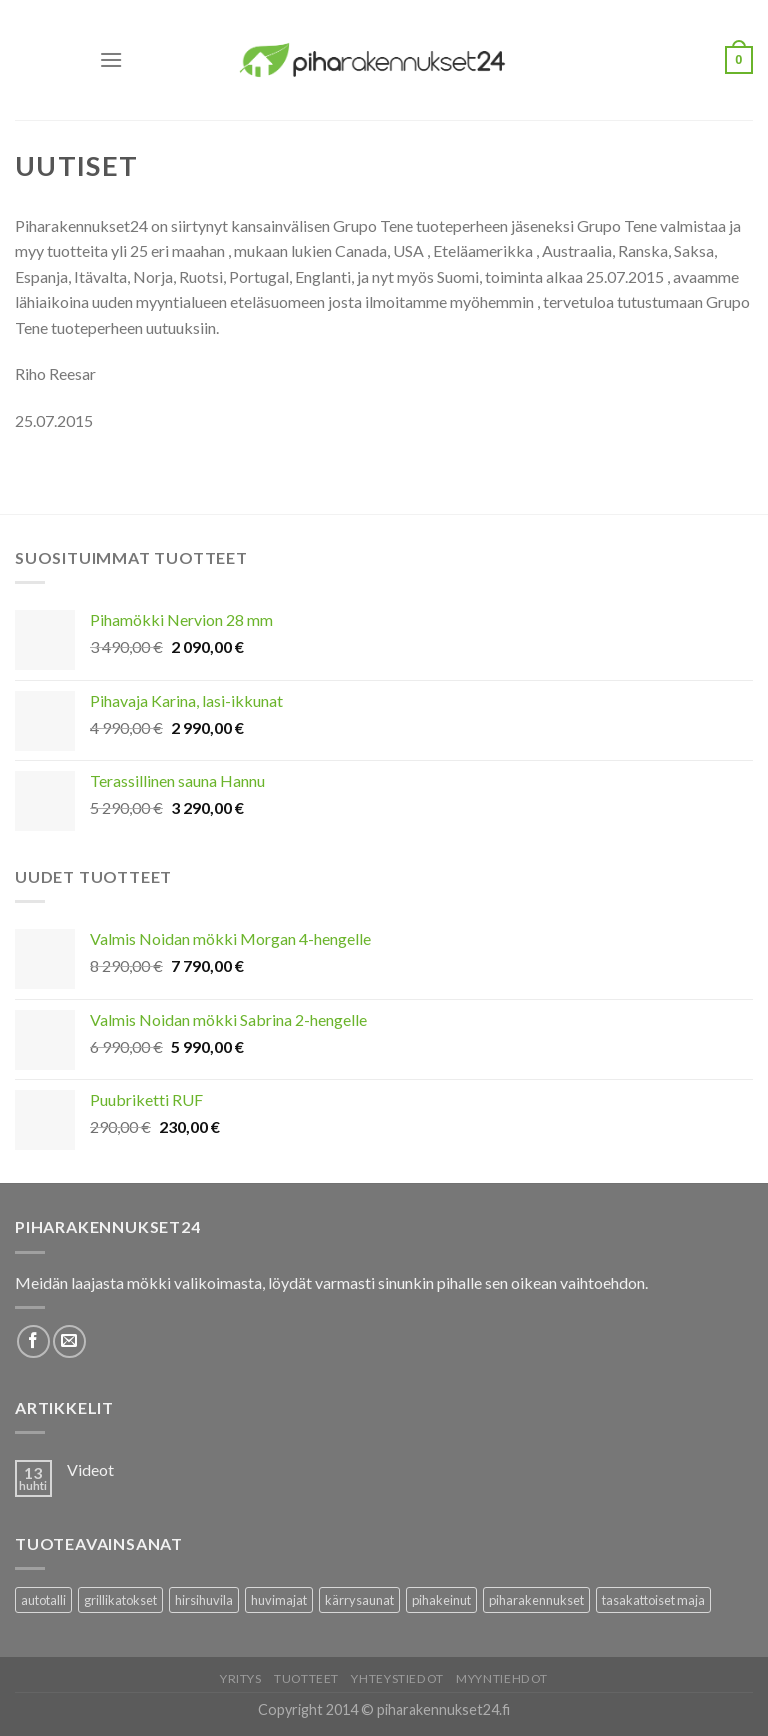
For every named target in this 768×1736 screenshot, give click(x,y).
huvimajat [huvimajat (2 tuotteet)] (279, 1600)
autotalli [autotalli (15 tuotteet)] (43, 1600)
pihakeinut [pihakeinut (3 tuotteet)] (441, 1600)
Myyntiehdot (502, 1678)
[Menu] (111, 59)
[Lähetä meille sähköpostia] (69, 1341)
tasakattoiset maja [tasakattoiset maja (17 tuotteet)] (653, 1600)
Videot (90, 1469)
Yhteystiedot (397, 1678)
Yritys (241, 1678)
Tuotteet (306, 1678)
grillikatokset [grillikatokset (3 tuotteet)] (120, 1600)
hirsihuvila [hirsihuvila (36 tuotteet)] (204, 1600)
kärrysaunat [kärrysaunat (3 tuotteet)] (359, 1600)
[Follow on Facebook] (33, 1341)
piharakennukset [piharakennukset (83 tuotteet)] (536, 1600)
